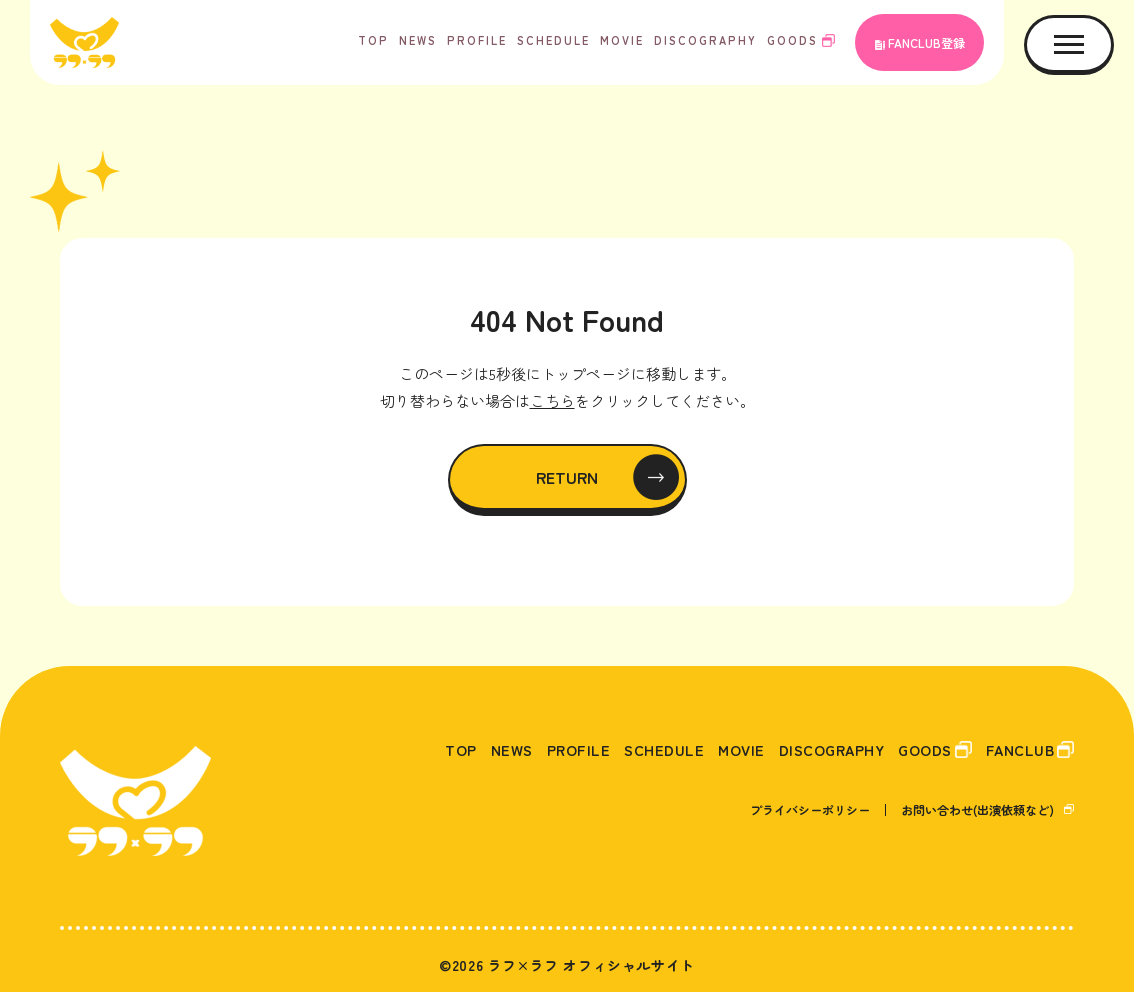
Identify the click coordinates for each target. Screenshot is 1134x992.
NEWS (418, 40)
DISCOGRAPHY (705, 40)
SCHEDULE (553, 40)
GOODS (792, 40)
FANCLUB (1017, 749)
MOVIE (622, 40)
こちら (552, 400)
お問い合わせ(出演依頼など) (977, 809)
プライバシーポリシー (810, 809)
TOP (373, 40)
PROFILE (477, 40)
